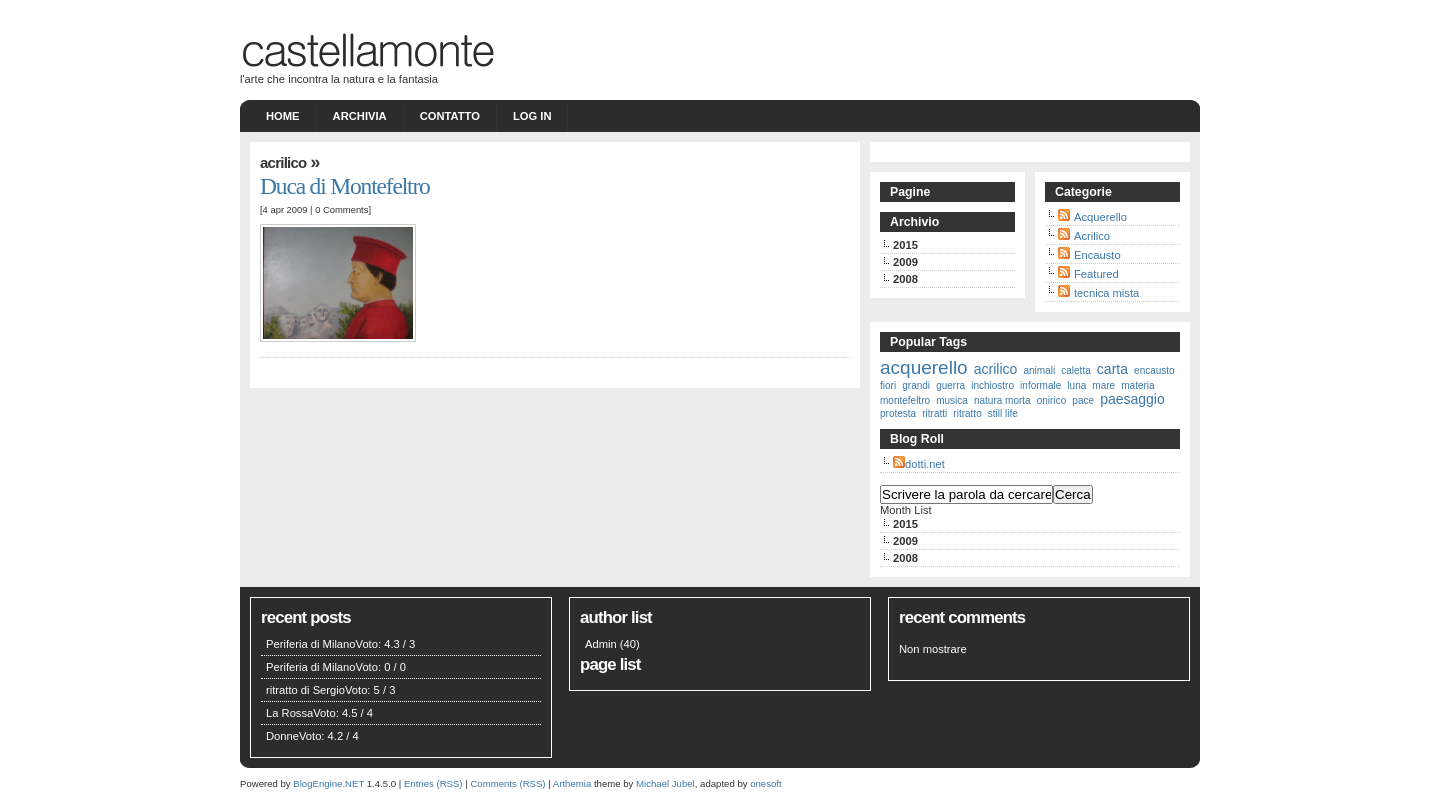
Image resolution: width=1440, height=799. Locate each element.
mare (1103, 385)
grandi (916, 385)
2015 (905, 245)
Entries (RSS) (433, 783)
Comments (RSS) (507, 783)
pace (1083, 400)
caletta (1075, 370)
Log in (532, 116)
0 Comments (341, 209)
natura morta (1002, 400)
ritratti (934, 413)
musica (952, 400)
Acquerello (1100, 217)
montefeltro (905, 400)
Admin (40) (612, 644)
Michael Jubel (665, 783)
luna (1076, 385)
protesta (898, 413)
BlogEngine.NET (328, 783)
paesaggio (1132, 399)
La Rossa (289, 713)
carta (1112, 369)
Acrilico (283, 162)
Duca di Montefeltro (345, 186)
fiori (888, 385)
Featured (1096, 274)
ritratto (967, 413)
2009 (905, 262)
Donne (282, 736)
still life (1003, 413)
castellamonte (366, 47)
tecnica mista (1106, 293)
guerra (950, 385)
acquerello (924, 367)
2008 (905, 279)
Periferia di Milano (311, 644)
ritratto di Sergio (305, 690)
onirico (1051, 400)
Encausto (1097, 255)
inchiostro (992, 385)
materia (1137, 385)
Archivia (360, 116)
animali (1039, 370)
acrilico (996, 369)
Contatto (450, 116)
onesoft (765, 783)
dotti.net (925, 464)
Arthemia (572, 783)
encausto (1154, 370)
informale (1040, 385)
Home (283, 116)
